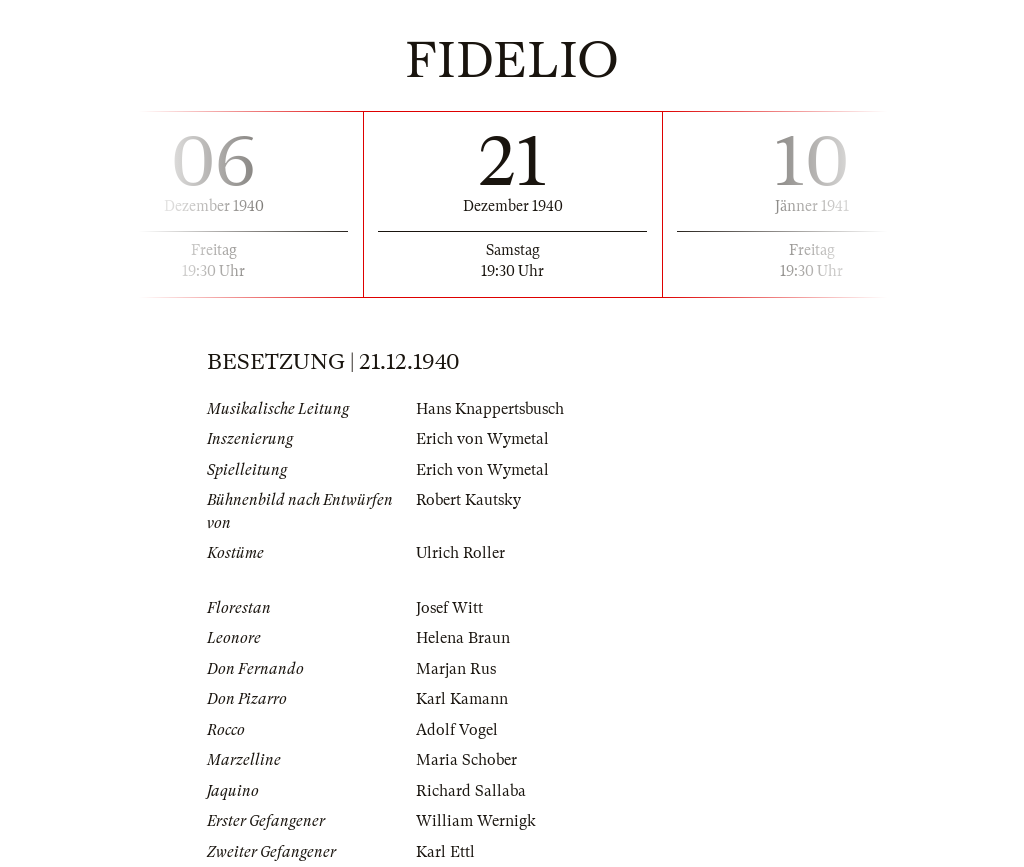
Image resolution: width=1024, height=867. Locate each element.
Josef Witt (449, 608)
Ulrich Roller (460, 553)
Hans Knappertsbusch (490, 409)
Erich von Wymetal (482, 439)
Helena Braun (463, 638)
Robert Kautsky (468, 500)
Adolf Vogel (457, 730)
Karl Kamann (462, 699)
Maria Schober (466, 760)
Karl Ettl (445, 852)
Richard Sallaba (471, 791)
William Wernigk (476, 821)
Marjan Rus (456, 669)
